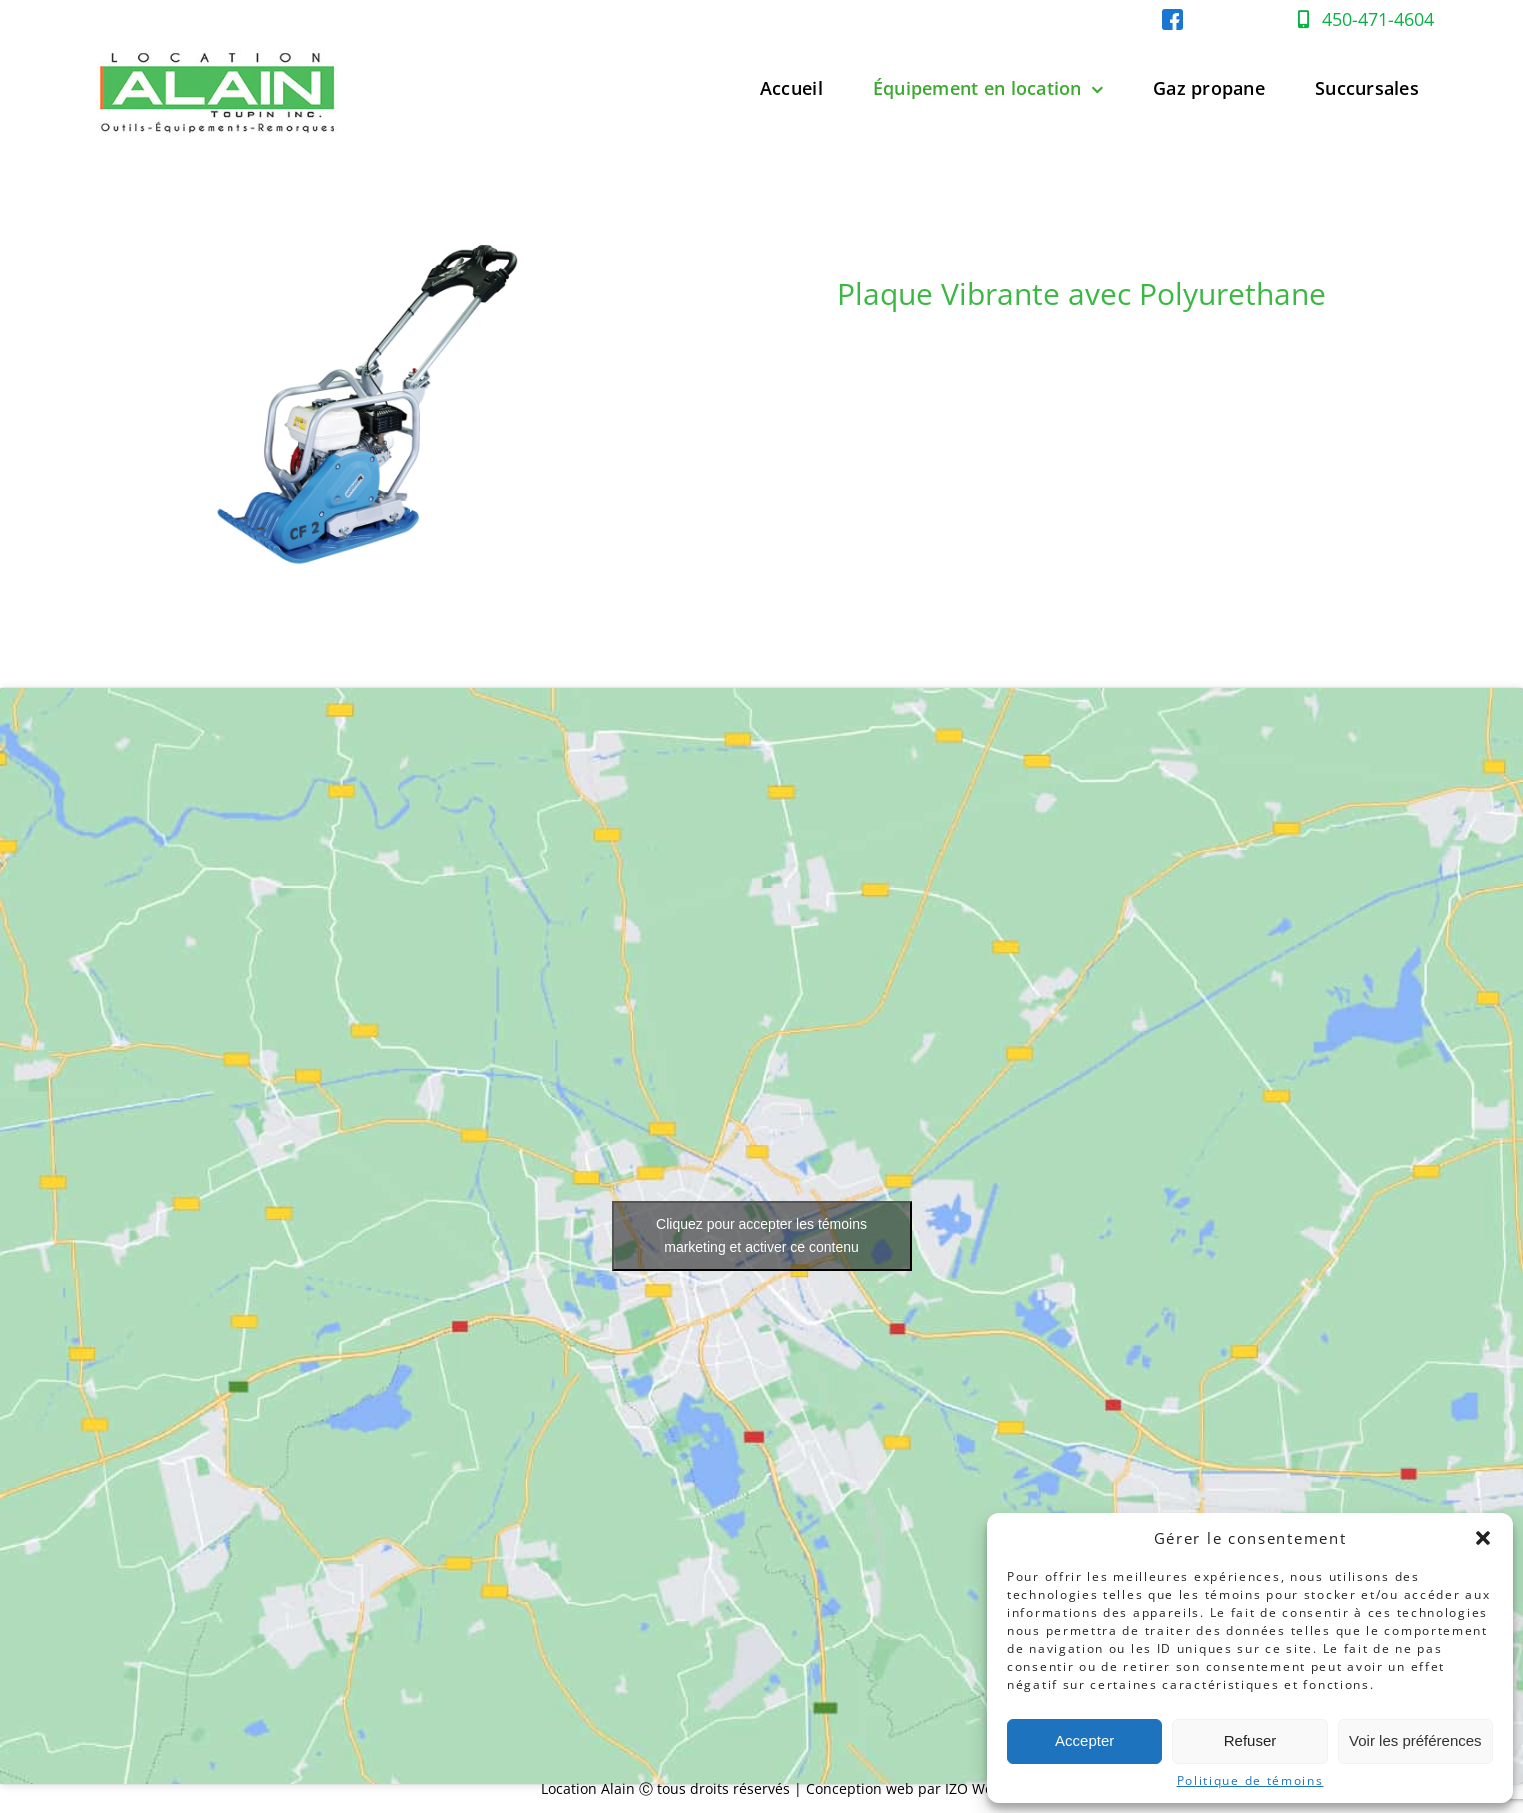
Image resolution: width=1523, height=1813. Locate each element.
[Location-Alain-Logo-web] (219, 43)
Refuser (1250, 1740)
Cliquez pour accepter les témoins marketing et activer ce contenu (761, 1235)
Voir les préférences (1415, 1740)
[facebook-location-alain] (1172, 17)
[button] (1483, 1538)
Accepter (1084, 1740)
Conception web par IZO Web (904, 1788)
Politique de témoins (1250, 1781)
